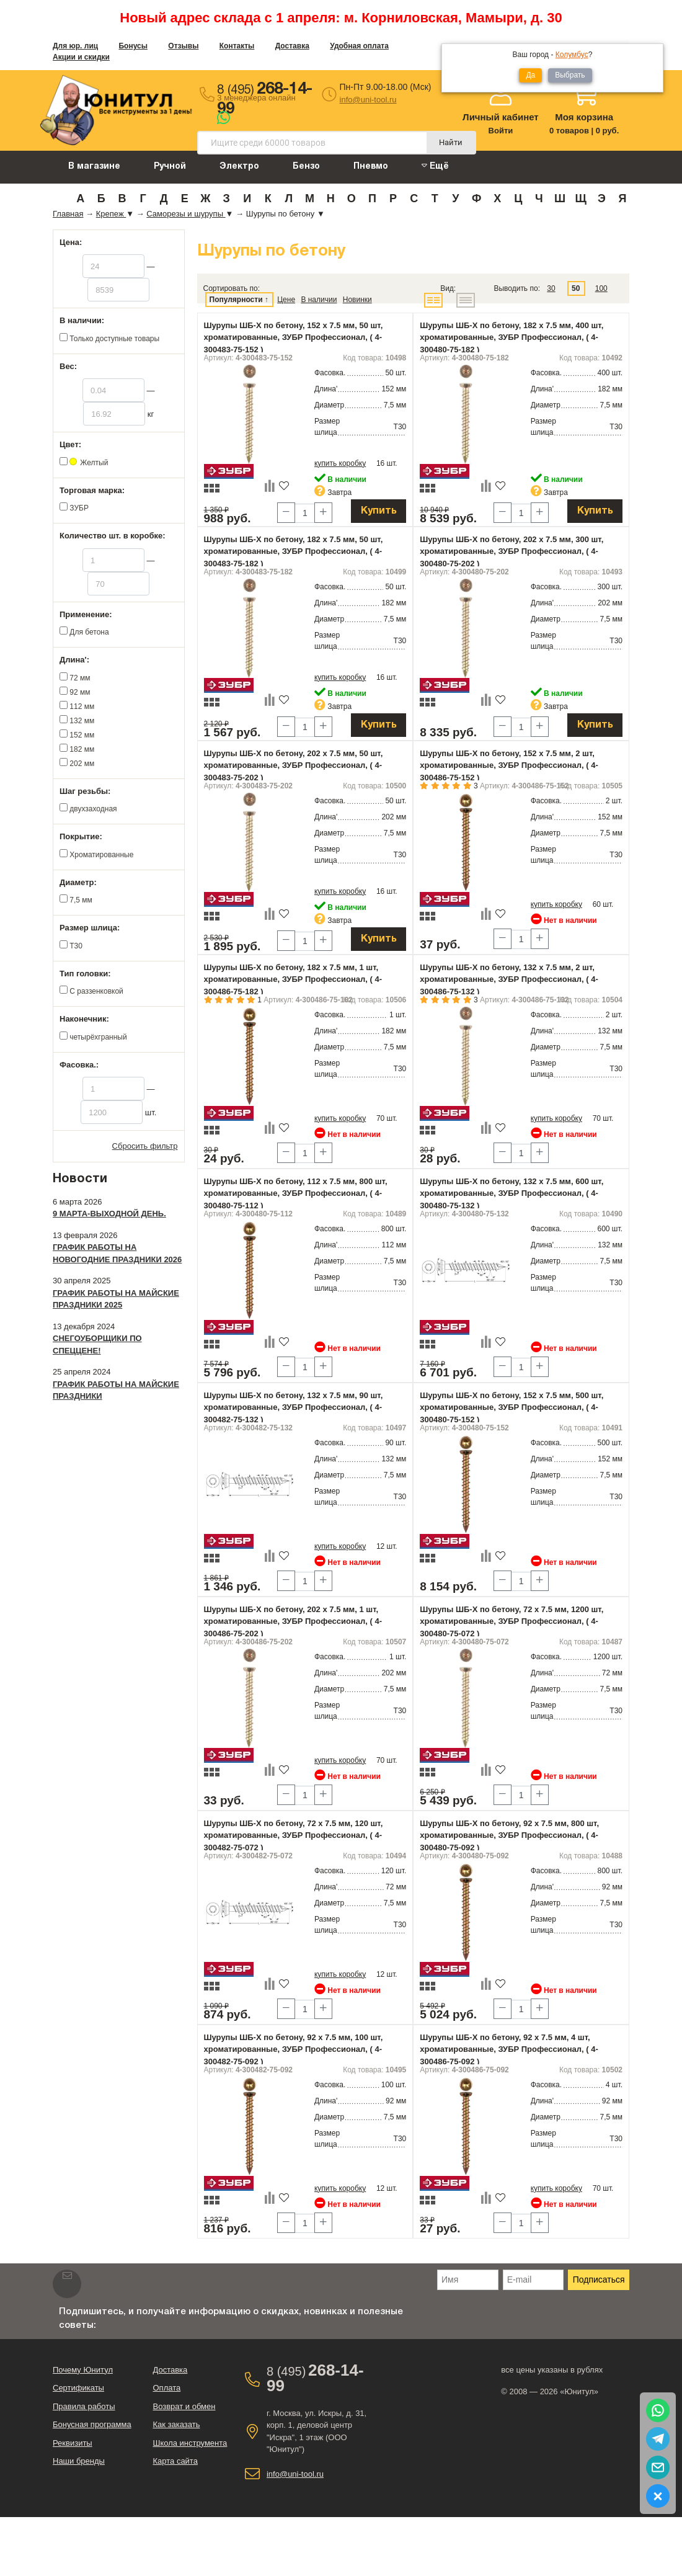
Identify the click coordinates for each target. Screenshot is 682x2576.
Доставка (292, 46)
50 (576, 288)
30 (551, 288)
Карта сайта (175, 2461)
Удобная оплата (359, 46)
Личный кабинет (501, 117)
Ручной (170, 167)
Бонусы (133, 46)
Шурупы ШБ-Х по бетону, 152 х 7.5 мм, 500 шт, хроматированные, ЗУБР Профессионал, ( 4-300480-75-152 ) (511, 1407)
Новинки (357, 299)
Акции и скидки (81, 57)
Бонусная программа (92, 2424)
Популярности (236, 299)
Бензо (306, 167)
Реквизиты (72, 2443)
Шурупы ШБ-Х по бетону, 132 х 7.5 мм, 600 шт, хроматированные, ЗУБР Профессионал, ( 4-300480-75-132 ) (511, 1193)
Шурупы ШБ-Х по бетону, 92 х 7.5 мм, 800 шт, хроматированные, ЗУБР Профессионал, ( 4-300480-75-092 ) (509, 1835)
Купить (379, 511)
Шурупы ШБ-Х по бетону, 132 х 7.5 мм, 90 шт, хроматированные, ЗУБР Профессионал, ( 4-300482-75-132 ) (293, 1407)
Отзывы (183, 46)
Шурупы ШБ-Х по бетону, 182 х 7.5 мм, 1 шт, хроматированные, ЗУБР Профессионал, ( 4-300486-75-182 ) (293, 979)
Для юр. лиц (75, 46)
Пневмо (370, 167)
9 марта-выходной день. (109, 1213)
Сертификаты (78, 2387)
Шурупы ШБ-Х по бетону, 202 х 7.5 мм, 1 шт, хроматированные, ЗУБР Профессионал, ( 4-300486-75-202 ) (293, 1621)
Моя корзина (584, 117)
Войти (501, 130)
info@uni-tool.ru (368, 99)
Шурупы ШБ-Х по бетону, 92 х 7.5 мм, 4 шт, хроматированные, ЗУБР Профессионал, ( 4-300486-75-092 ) (509, 2049)
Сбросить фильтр (145, 1146)
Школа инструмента (190, 2443)
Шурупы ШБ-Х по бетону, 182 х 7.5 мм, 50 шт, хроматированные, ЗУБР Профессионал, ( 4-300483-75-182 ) (293, 551)
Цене (286, 299)
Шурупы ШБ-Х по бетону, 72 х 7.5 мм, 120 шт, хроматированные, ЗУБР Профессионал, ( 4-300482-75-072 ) (293, 1835)
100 (601, 288)
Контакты (237, 46)
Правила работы (84, 2406)
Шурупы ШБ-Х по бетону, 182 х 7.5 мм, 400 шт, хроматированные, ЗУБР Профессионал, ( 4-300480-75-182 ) (511, 337)
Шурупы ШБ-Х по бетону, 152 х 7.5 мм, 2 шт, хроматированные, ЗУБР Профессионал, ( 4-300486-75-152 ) (509, 765)
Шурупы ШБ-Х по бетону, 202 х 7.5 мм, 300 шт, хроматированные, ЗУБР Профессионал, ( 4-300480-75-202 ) (511, 551)
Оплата (166, 2387)
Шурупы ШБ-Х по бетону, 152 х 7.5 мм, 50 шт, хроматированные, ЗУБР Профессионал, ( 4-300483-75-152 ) (293, 337)
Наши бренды (79, 2461)
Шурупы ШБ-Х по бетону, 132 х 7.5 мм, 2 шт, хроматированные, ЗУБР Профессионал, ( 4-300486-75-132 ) (509, 979)
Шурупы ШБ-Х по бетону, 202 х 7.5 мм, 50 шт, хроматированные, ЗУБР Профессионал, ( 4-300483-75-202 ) (293, 765)
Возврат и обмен (184, 2406)
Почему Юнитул (83, 2369)
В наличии (319, 299)
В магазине (94, 167)
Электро (239, 167)
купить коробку (340, 463)
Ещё (435, 166)
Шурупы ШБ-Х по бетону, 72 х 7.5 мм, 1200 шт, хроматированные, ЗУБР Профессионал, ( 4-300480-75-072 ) (511, 1621)
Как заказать (176, 2424)
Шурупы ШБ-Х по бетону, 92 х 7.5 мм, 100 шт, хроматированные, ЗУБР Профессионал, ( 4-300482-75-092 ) (293, 2049)
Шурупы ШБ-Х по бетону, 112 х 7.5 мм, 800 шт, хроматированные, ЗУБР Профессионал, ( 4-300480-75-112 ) (296, 1193)
